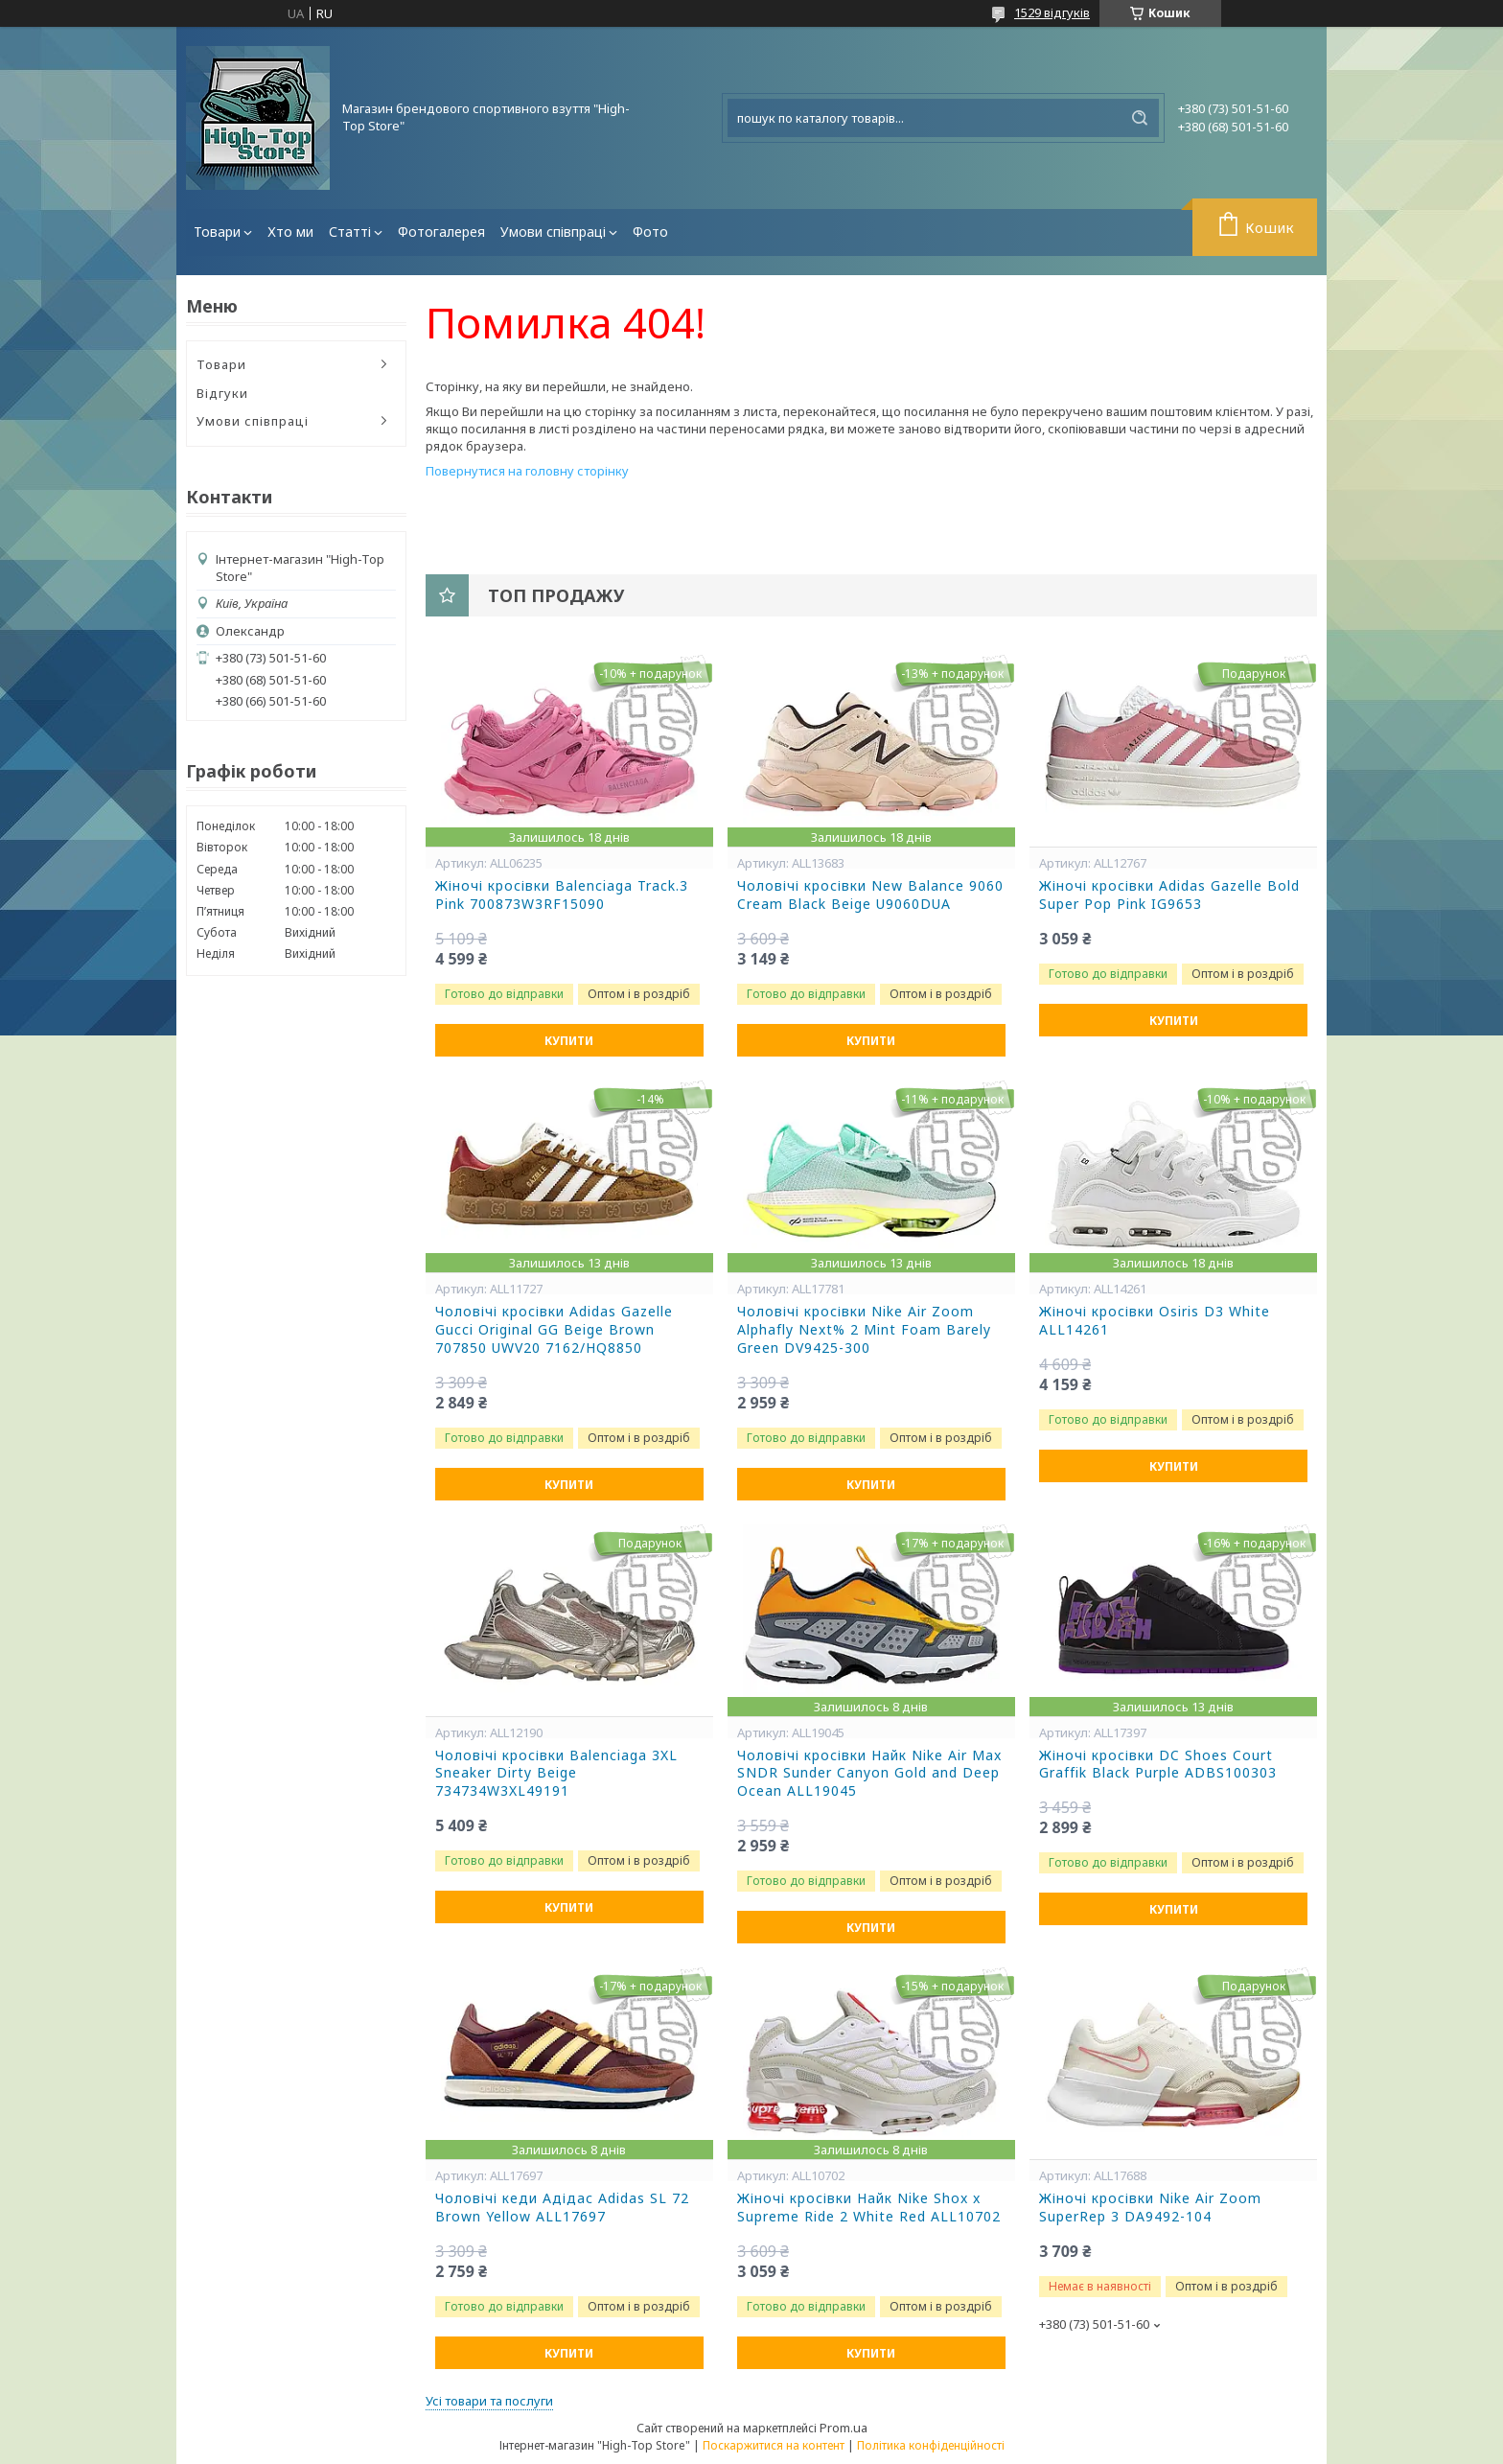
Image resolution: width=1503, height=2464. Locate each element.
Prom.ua (843, 2427)
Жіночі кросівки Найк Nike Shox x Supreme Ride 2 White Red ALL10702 (869, 2207)
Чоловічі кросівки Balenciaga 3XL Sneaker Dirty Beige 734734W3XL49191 (556, 1774)
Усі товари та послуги (489, 2400)
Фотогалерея (441, 231)
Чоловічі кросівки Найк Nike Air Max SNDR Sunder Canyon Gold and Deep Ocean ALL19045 (869, 1774)
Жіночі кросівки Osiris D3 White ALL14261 (1154, 1320)
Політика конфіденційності (931, 2445)
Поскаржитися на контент (773, 2445)
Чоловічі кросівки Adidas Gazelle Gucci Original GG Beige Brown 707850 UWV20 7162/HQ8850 (554, 1330)
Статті (350, 231)
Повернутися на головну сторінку (527, 470)
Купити (568, 1041)
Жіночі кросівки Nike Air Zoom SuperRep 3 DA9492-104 (1150, 2207)
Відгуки (222, 393)
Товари (217, 231)
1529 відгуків (1052, 12)
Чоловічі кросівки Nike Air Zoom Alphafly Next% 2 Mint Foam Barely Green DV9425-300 (864, 1330)
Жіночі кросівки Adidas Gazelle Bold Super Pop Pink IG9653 (1169, 895)
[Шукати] (1140, 118)
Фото (650, 231)
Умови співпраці (553, 231)
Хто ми (290, 231)
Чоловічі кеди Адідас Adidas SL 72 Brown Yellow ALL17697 (562, 2207)
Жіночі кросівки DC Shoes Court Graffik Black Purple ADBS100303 (1158, 1764)
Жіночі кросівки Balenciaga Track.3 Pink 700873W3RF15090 (561, 895)
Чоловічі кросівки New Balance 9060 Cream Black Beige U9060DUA (870, 895)
